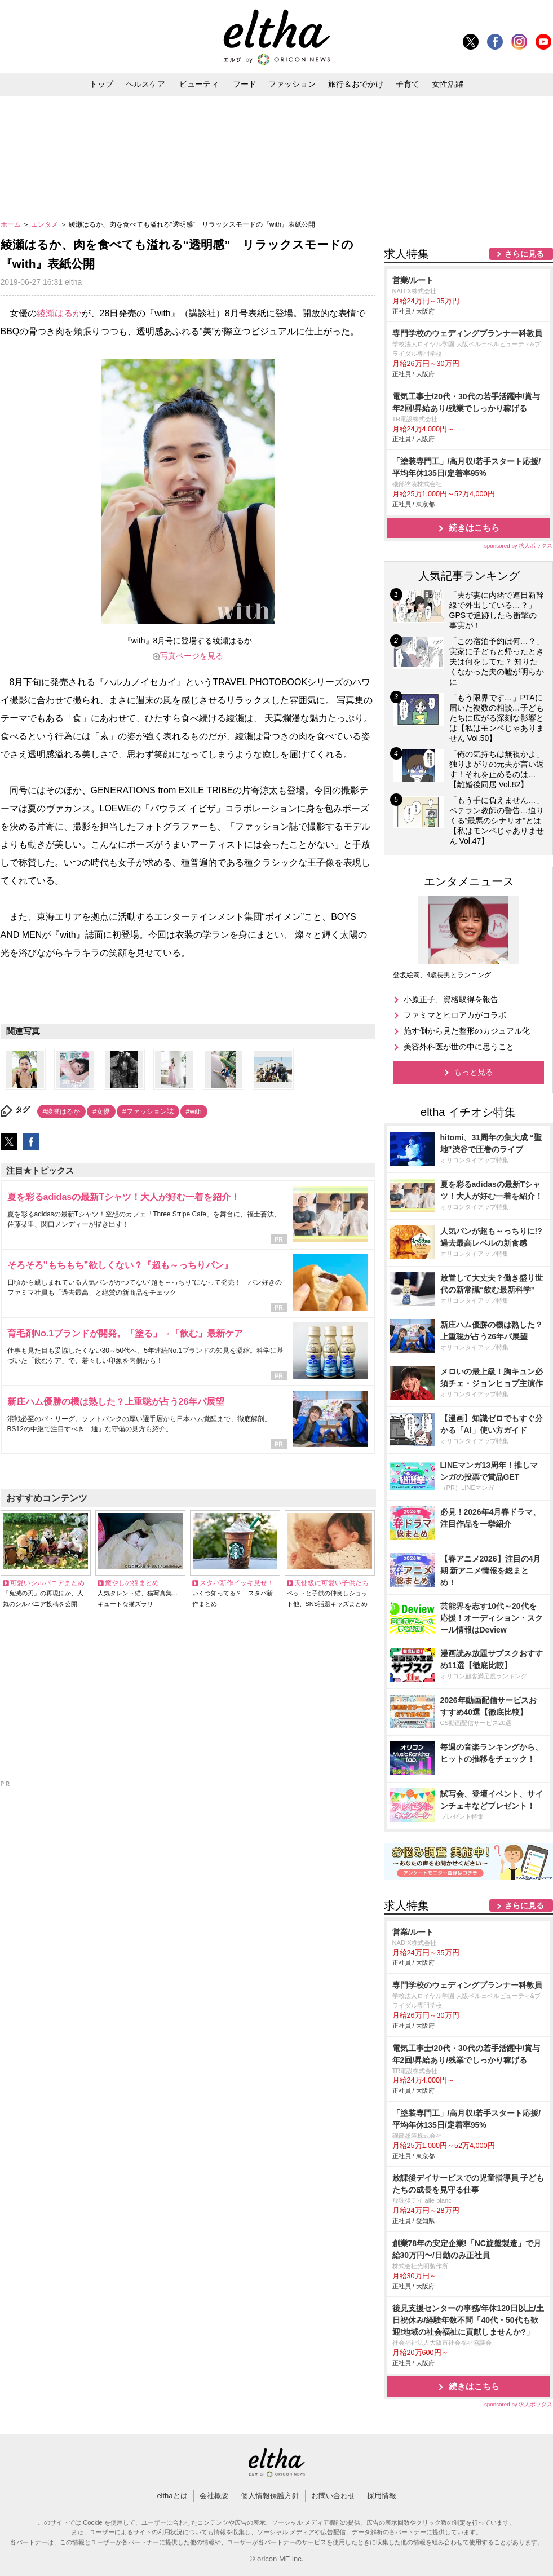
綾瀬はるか (59, 313)
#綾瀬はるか (62, 1111)
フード (244, 84)
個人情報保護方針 (270, 2495)
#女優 (101, 1111)
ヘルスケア (145, 84)
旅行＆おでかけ (355, 84)
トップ (101, 84)
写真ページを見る (191, 655)
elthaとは (172, 2495)
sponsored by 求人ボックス (518, 545)
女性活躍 (447, 84)
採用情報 (381, 2495)
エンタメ (45, 224)
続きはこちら (474, 527)
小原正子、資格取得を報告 (451, 999)
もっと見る (473, 1072)
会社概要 (214, 2495)
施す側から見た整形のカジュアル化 (467, 1030)
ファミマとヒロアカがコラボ (455, 1015)
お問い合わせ (333, 2495)
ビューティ (199, 84)
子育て (407, 84)
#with (194, 1111)
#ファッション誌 (148, 1111)
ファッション (292, 84)
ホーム (12, 224)
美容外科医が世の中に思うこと (459, 1046)
